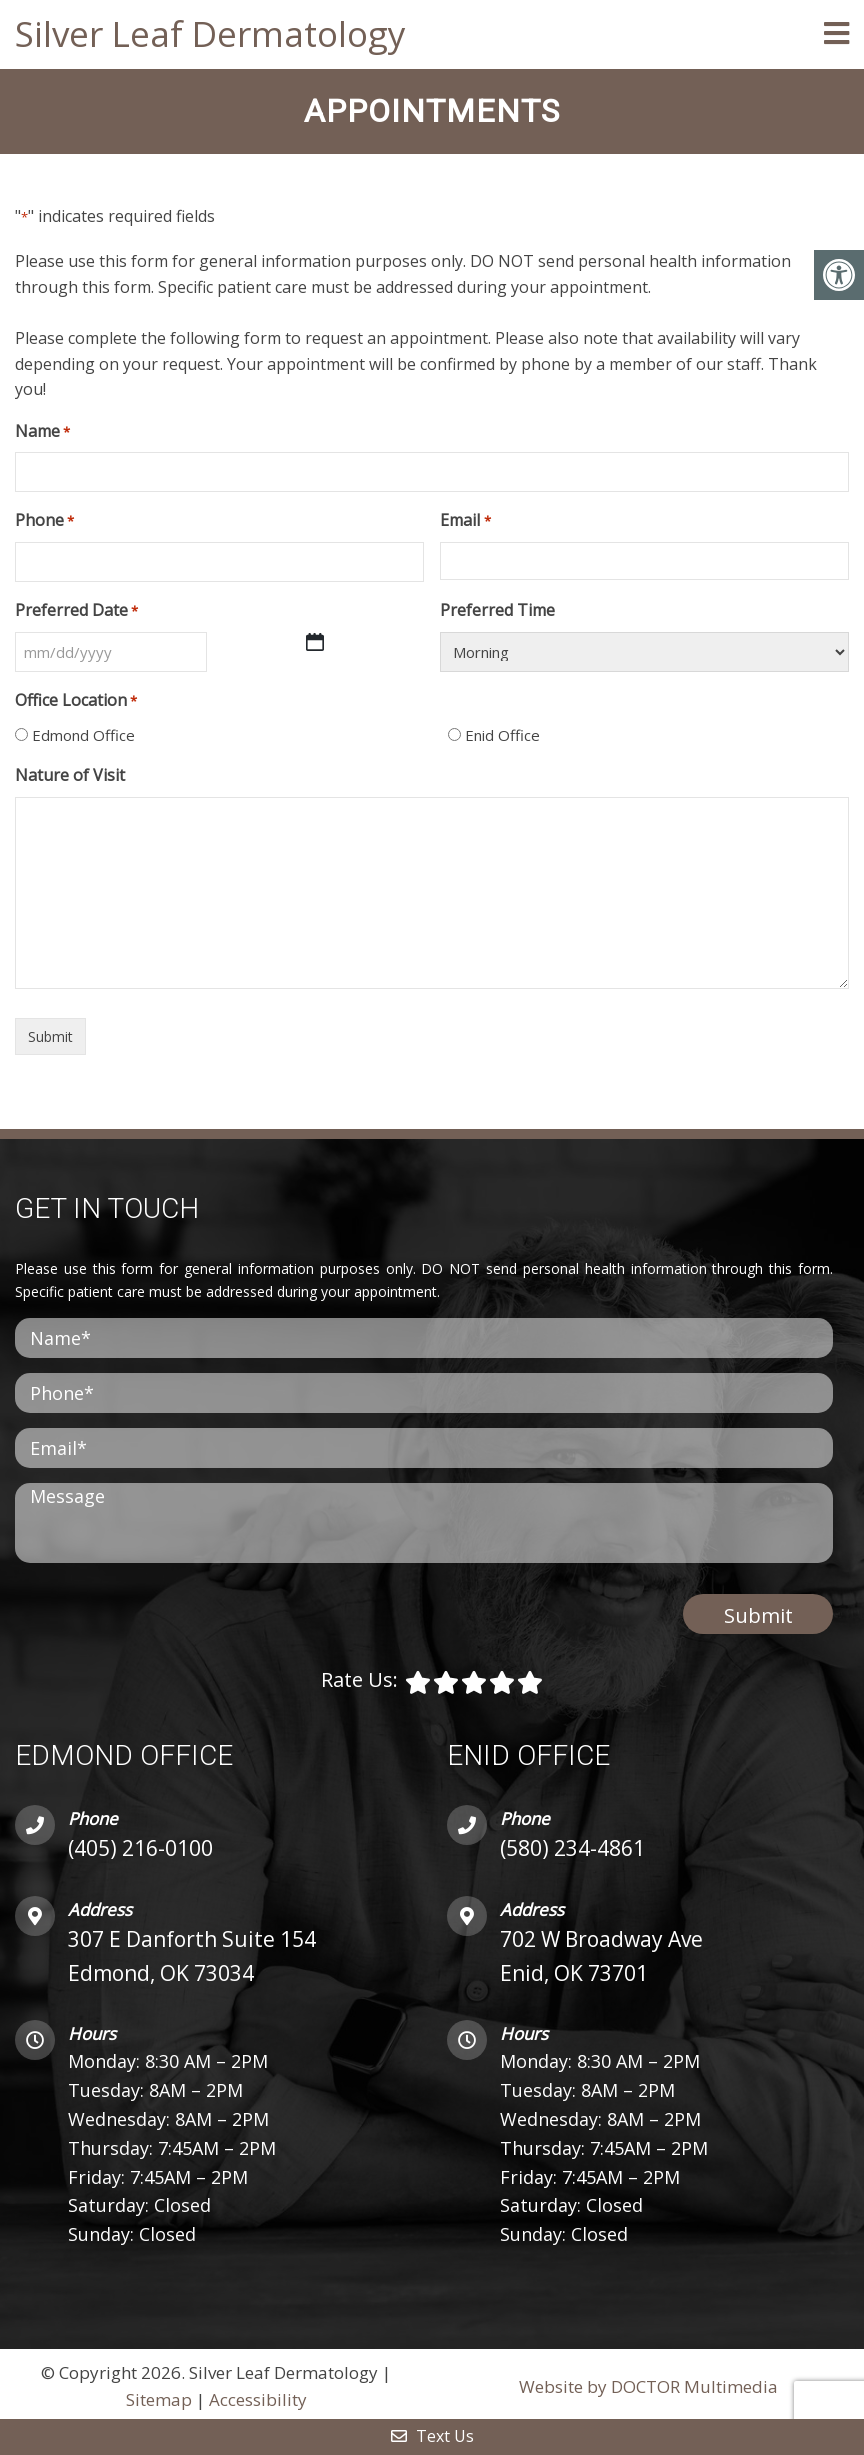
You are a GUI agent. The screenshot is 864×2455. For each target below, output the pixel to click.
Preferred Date (76, 608)
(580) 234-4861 (572, 1846)
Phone (44, 519)
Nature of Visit (70, 773)
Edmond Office (83, 733)
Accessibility (258, 2397)
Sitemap (159, 2397)
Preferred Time (497, 608)
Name (42, 429)
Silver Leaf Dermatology (210, 33)
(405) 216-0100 (140, 1846)
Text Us (432, 2436)
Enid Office (502, 733)
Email (465, 519)
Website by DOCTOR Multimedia (648, 2384)
